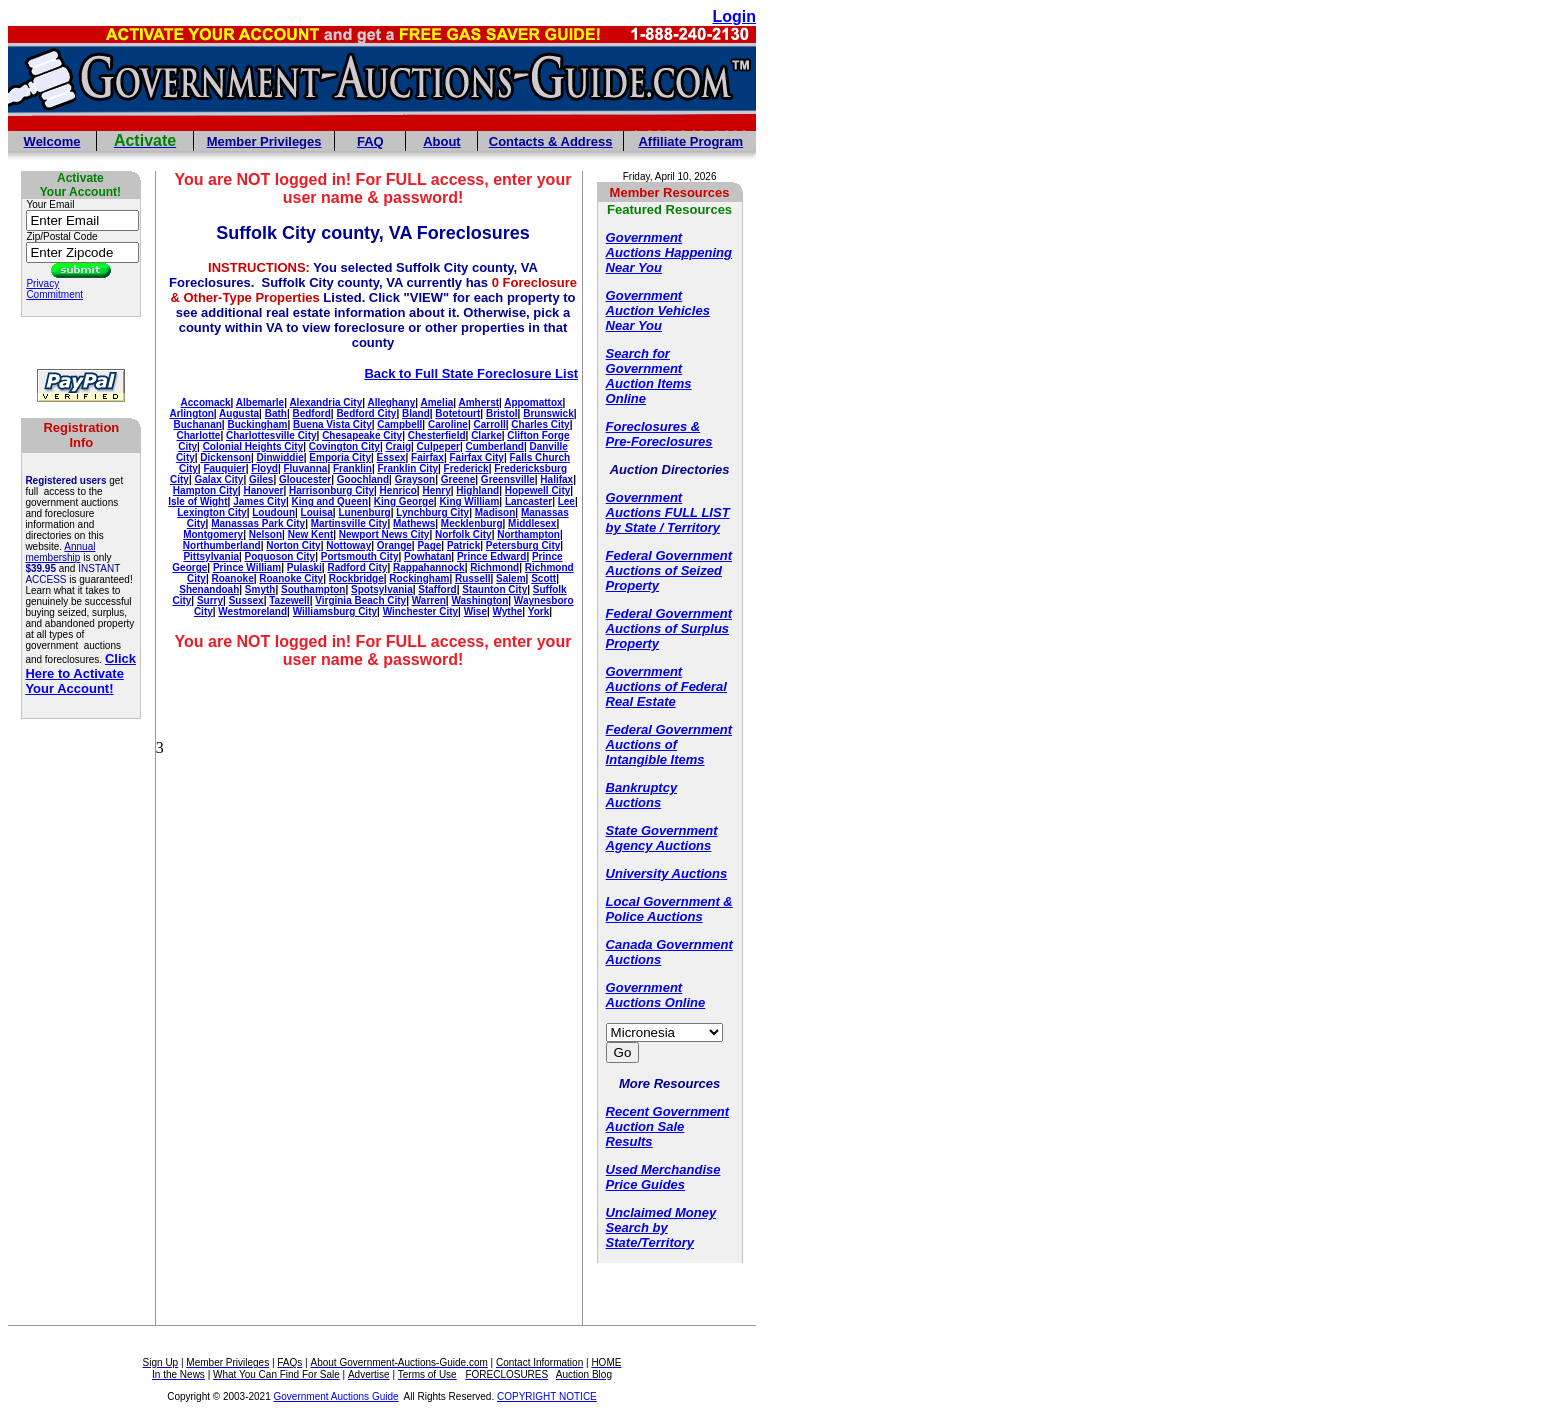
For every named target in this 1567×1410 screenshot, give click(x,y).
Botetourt (457, 413)
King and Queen (330, 501)
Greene (458, 479)
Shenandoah (209, 589)
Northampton (528, 534)
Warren (429, 600)
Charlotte (198, 435)
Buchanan (197, 424)
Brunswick (548, 413)
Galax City (218, 479)
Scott (543, 578)
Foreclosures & (653, 426)
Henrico (398, 490)
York (539, 611)
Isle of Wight (197, 501)
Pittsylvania (211, 556)
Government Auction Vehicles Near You (658, 310)
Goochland (363, 479)
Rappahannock (429, 567)
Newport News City (384, 534)
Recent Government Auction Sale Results (668, 1126)
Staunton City (494, 589)
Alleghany (391, 402)
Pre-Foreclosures (659, 441)
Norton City (293, 545)
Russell (473, 578)
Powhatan (427, 556)
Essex (391, 457)
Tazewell (289, 600)
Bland (416, 413)
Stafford (437, 589)
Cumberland (495, 446)
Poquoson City (280, 556)
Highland (477, 490)
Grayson (415, 479)
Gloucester (305, 479)
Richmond (494, 567)
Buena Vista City (332, 424)
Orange (394, 545)
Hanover (263, 490)
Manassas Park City (258, 523)
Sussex (246, 600)
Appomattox (533, 402)
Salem (510, 578)
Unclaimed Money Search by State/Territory (661, 1227)
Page (429, 545)
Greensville (508, 479)
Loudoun (273, 512)
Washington (479, 600)
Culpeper (438, 446)
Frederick (466, 468)
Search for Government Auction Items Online (649, 376)
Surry (210, 600)
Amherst (478, 402)
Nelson (265, 534)
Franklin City (407, 468)
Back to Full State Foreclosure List (471, 373)
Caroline (448, 424)
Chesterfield (437, 435)
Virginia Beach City (360, 600)
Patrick (463, 545)
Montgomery (213, 534)
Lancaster (528, 501)
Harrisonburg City (331, 490)
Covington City (344, 446)
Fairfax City (476, 457)
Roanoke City (291, 578)
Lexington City (211, 512)
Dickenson (225, 457)
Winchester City (420, 611)
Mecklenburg (472, 523)
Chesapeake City (362, 435)
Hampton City (205, 490)
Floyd (264, 468)
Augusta (239, 413)
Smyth (260, 589)
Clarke (486, 435)
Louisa (317, 512)
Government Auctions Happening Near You (669, 252)
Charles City (540, 424)
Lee (566, 501)
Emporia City (340, 457)
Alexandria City (325, 402)
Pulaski (304, 567)
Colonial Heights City (253, 446)
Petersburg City (523, 545)
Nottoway (348, 545)
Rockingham (419, 578)
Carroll (490, 424)
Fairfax (427, 457)
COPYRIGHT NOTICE (547, 1396)
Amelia (436, 402)
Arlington (191, 413)
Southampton (313, 589)
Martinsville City (349, 523)
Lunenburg (364, 512)
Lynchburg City (432, 512)
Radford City (357, 567)
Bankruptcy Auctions (642, 795)
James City (259, 501)
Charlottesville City (271, 435)
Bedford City (366, 413)
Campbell (399, 424)
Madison (495, 512)
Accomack (206, 402)
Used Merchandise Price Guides (663, 1177)
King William (469, 501)
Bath (276, 413)
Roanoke (232, 578)
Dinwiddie (280, 457)
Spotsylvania (382, 589)
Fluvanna (305, 468)
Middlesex (532, 523)
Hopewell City (538, 490)
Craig (398, 446)
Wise (475, 611)
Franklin (352, 468)
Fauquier (224, 468)
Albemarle (260, 402)
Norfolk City (463, 534)
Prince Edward (491, 556)
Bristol (502, 413)
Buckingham (257, 424)
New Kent (311, 534)
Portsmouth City (360, 556)
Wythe (508, 611)
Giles (261, 479)
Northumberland (222, 545)
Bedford (311, 413)
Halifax (556, 479)
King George (404, 501)
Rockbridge (356, 578)
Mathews (414, 523)
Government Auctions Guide (336, 1396)
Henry (436, 490)
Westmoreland (252, 611)
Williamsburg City (335, 611)
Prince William (247, 567)
